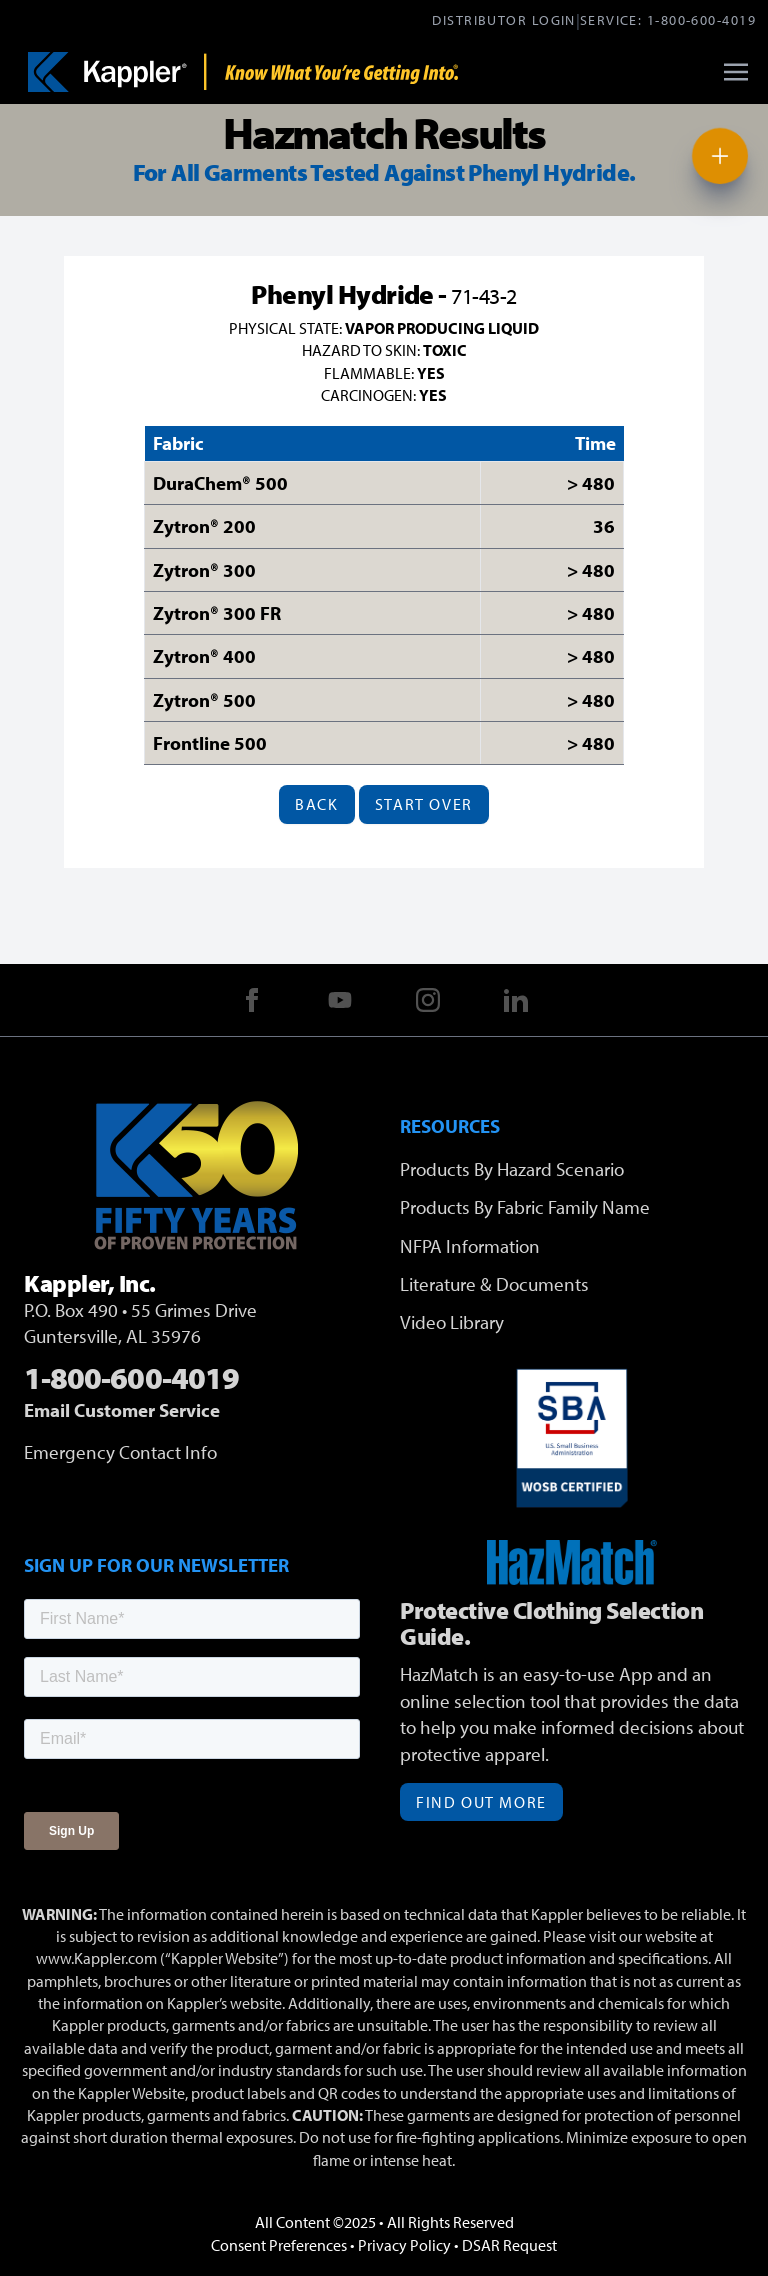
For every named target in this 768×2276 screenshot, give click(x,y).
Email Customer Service (122, 1410)
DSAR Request (509, 2245)
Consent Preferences (279, 2245)
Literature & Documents (494, 1284)
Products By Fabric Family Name (525, 1207)
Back (316, 804)
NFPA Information (470, 1246)
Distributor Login (503, 19)
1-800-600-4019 (701, 19)
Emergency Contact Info (120, 1452)
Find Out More (481, 1802)
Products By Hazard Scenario (512, 1169)
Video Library (452, 1322)
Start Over (424, 804)
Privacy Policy (404, 2245)
